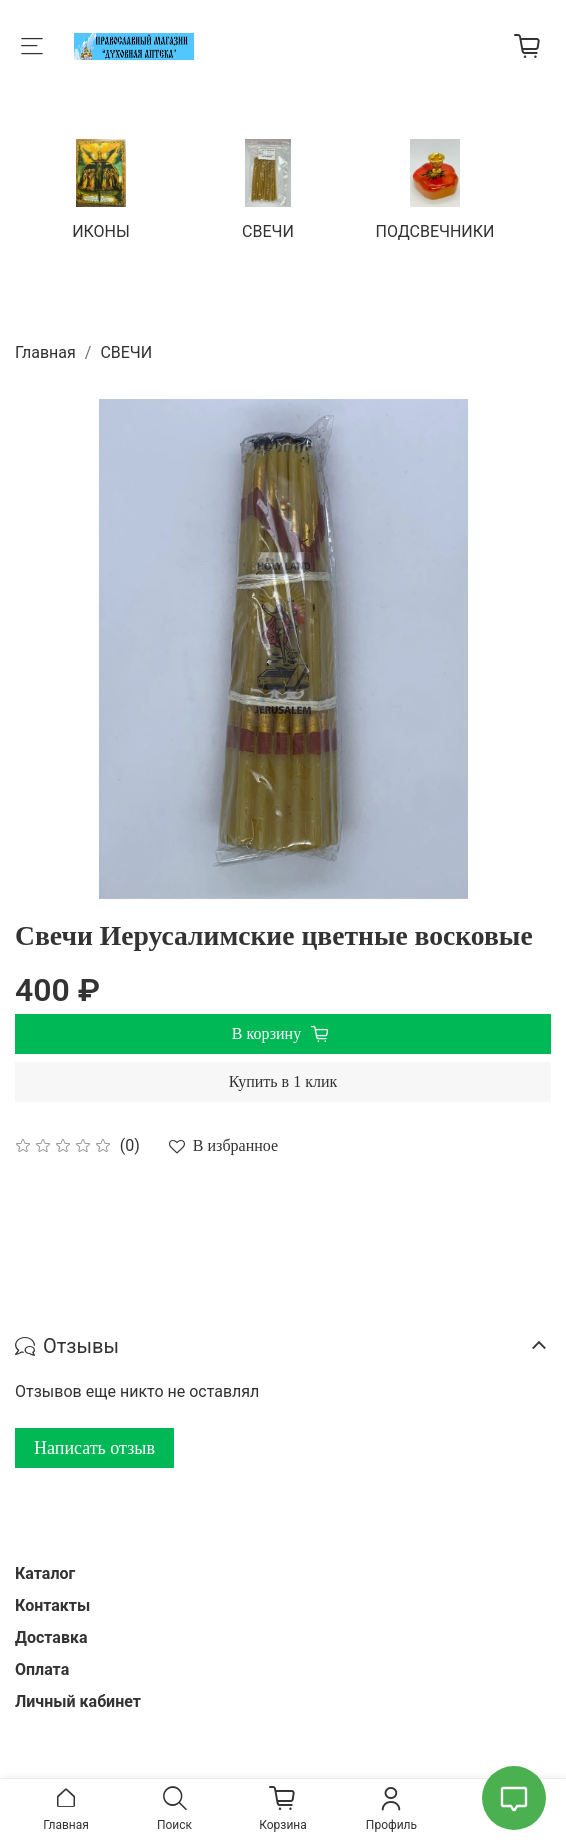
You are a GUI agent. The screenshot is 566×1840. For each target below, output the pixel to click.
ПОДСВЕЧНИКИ (435, 230)
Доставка (51, 1637)
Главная (45, 352)
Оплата (42, 1669)
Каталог (45, 1573)
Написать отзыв (94, 1448)
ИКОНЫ (101, 230)
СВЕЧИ (268, 230)
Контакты (52, 1605)
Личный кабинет (78, 1701)
